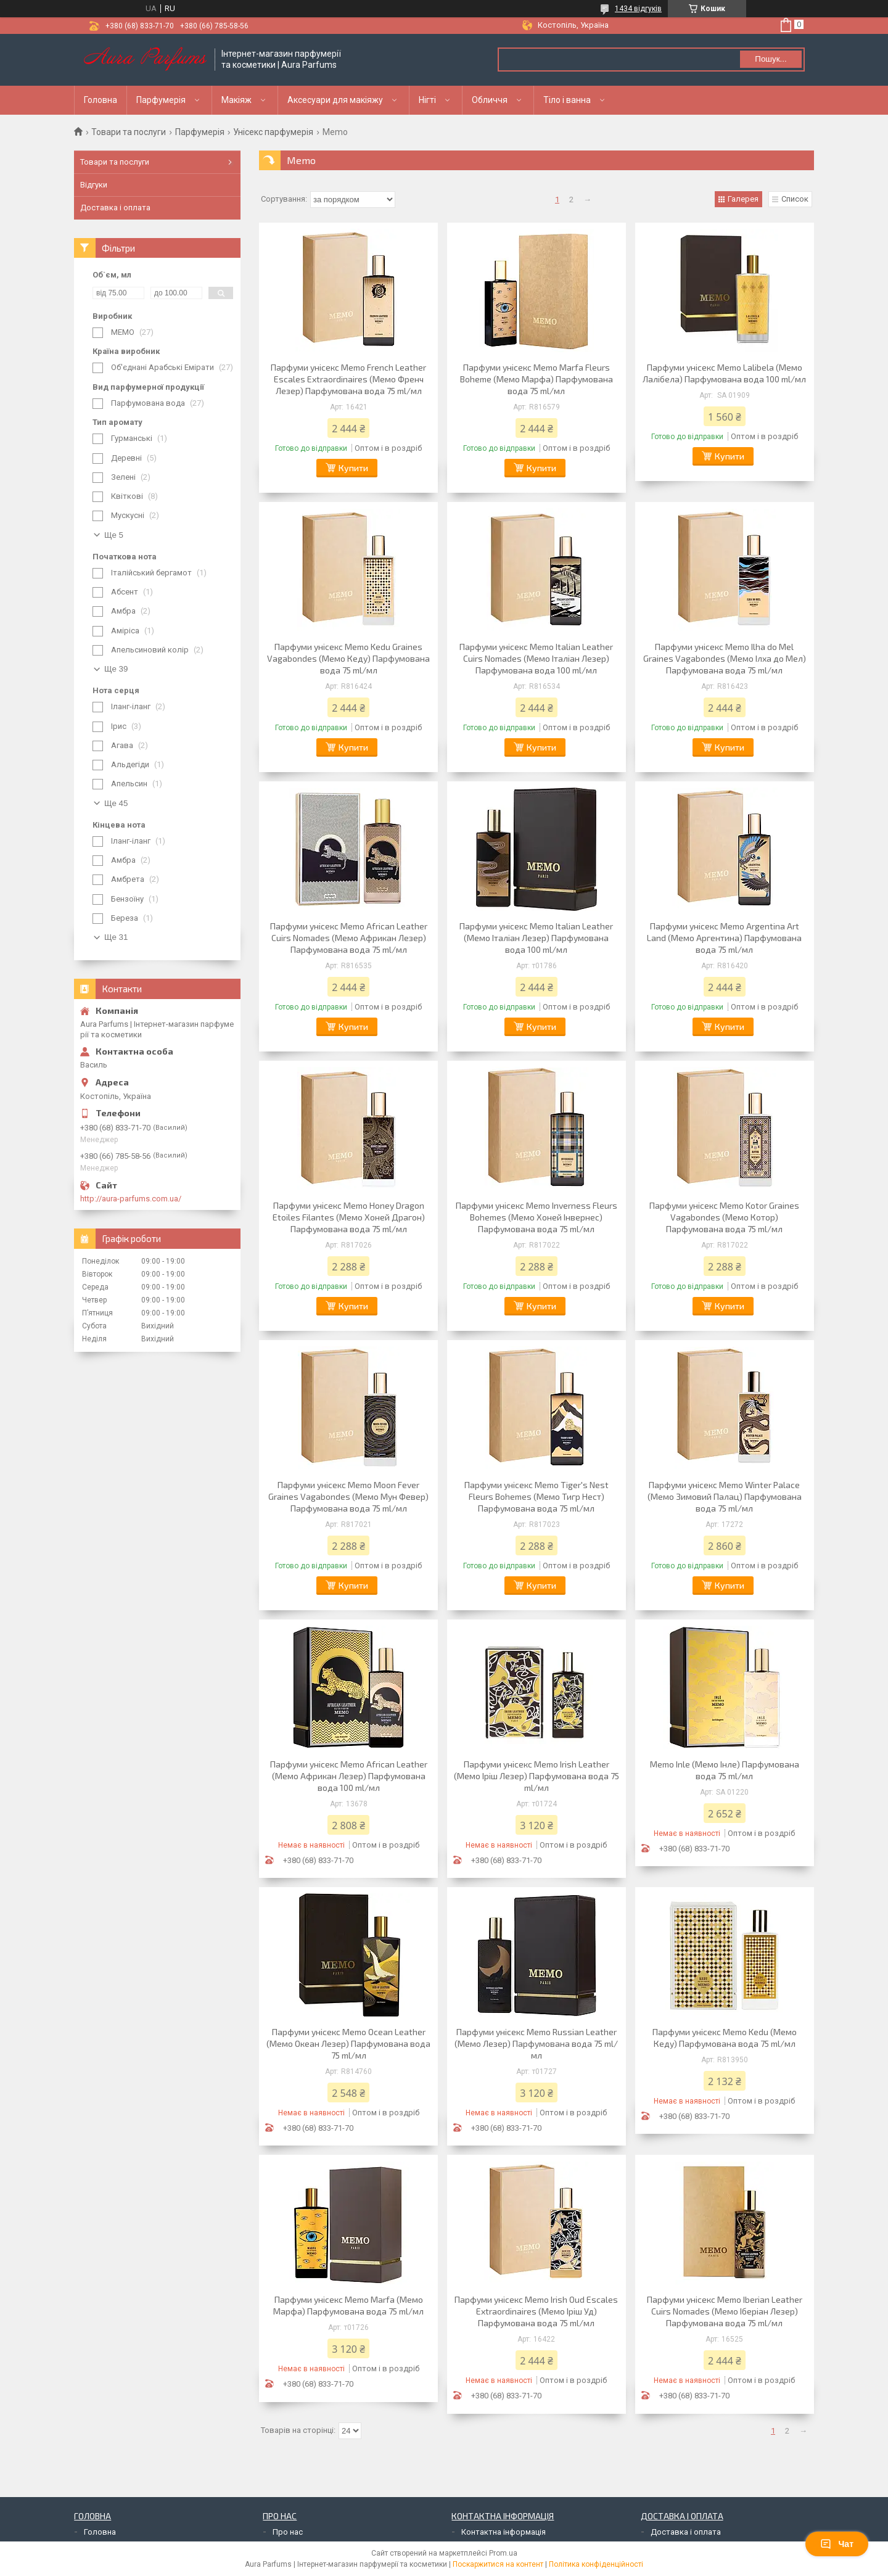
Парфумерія (161, 100)
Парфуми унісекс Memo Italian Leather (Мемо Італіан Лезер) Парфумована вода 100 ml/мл (536, 938)
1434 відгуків (638, 8)
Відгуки (93, 184)
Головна (100, 100)
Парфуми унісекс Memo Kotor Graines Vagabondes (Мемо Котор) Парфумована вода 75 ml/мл (724, 1217)
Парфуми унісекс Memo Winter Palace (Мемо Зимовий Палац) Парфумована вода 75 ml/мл (725, 1496)
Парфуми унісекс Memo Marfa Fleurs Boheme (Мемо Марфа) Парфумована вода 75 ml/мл (536, 379)
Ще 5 (113, 535)
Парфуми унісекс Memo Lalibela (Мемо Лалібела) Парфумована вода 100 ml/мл (724, 373)
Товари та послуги (128, 132)
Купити (353, 468)
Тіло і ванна (567, 100)
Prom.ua (503, 2553)
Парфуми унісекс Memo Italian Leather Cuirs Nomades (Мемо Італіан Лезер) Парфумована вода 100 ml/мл (536, 658)
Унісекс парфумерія (273, 132)
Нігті (427, 100)
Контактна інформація (503, 2532)
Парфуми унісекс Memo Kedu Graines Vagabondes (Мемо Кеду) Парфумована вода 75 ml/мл (348, 658)
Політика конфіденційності (596, 2564)
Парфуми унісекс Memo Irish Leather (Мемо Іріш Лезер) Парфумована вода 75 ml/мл (536, 1776)
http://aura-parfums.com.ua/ (130, 1198)
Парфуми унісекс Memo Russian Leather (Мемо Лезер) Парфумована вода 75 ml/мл (536, 2043)
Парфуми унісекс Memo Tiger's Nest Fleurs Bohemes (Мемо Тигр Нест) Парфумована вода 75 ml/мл (536, 1496)
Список (794, 199)
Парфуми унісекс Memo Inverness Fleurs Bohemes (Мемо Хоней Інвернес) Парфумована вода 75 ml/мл (536, 1217)
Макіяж (236, 100)
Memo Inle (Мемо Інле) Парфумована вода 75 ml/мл (724, 1770)
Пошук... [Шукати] (770, 59)
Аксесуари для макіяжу (335, 100)
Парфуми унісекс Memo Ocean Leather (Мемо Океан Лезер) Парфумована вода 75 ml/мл (348, 2043)
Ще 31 (116, 937)
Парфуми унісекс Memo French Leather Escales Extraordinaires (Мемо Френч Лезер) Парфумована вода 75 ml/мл (348, 379)
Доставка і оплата (115, 207)
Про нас (288, 2532)
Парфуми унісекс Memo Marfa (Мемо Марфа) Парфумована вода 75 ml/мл (348, 2305)
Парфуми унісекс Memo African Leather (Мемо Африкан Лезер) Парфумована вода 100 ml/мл (348, 1776)
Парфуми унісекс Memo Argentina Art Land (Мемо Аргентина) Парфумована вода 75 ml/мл (724, 938)
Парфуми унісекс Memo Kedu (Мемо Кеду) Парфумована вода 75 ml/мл (724, 2038)
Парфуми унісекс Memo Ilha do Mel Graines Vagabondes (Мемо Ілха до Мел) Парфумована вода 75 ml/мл (724, 658)
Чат (836, 2543)
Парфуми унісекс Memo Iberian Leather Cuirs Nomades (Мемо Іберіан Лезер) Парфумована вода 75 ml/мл (724, 2311)
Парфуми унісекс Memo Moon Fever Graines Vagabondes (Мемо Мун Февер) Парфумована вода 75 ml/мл (348, 1496)
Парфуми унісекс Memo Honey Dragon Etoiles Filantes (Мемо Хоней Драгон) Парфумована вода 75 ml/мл (349, 1217)
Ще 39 (116, 668)
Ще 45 (116, 803)
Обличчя (490, 100)
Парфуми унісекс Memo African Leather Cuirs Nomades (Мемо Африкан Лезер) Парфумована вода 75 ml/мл (348, 938)
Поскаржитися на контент (498, 2564)
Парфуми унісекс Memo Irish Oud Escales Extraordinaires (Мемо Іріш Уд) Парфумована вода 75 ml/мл (536, 2311)
